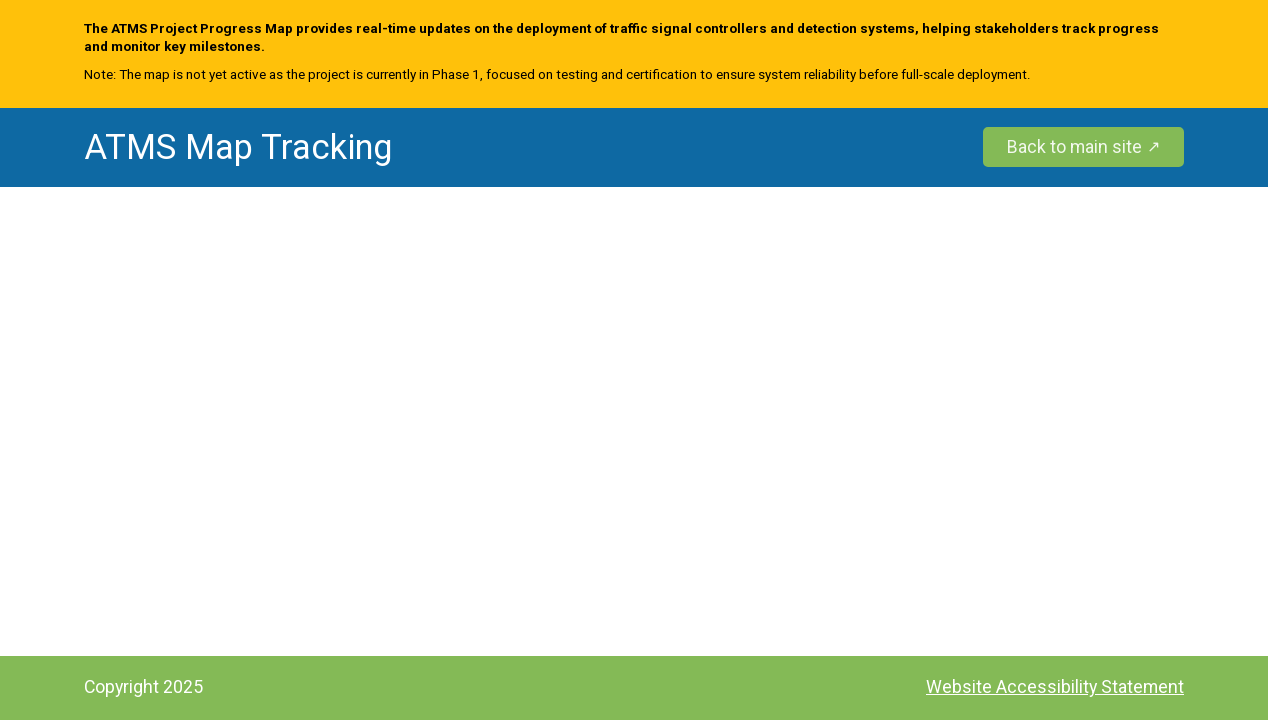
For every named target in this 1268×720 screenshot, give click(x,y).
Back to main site (1074, 146)
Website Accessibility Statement (1055, 686)
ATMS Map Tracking (238, 147)
